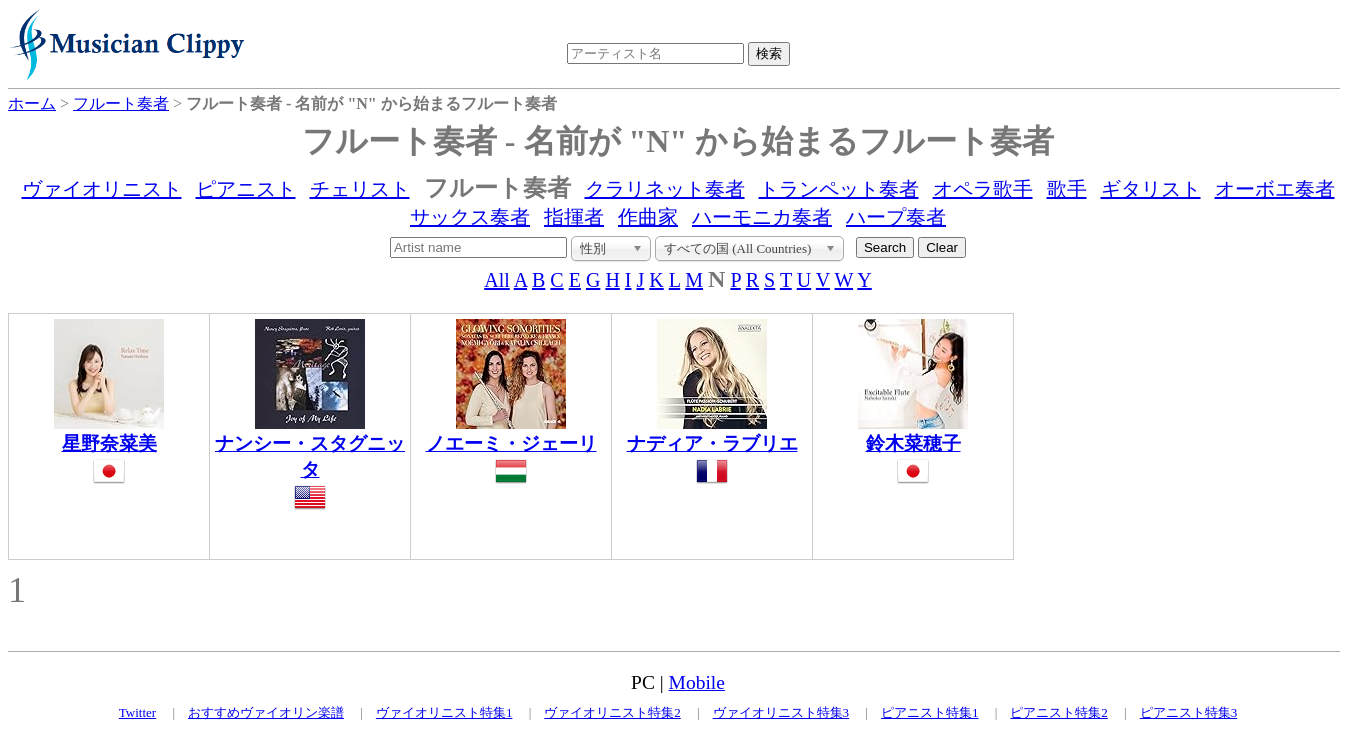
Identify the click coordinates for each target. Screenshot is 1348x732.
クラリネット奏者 (665, 189)
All (497, 280)
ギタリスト (1151, 189)
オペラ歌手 (983, 189)
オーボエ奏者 (1275, 189)
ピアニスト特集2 (1059, 712)
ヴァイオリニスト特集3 (781, 712)
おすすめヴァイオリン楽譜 (266, 712)
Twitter (137, 712)
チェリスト (360, 189)
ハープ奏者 (896, 217)
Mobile (697, 682)
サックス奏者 (470, 217)
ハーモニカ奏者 (762, 217)
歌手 (1067, 189)
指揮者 (574, 217)
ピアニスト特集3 (1189, 712)
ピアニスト (246, 189)
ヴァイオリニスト (102, 189)
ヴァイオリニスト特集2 (612, 712)
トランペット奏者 (839, 189)
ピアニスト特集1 (930, 712)
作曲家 (648, 217)
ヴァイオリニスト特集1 (444, 712)
